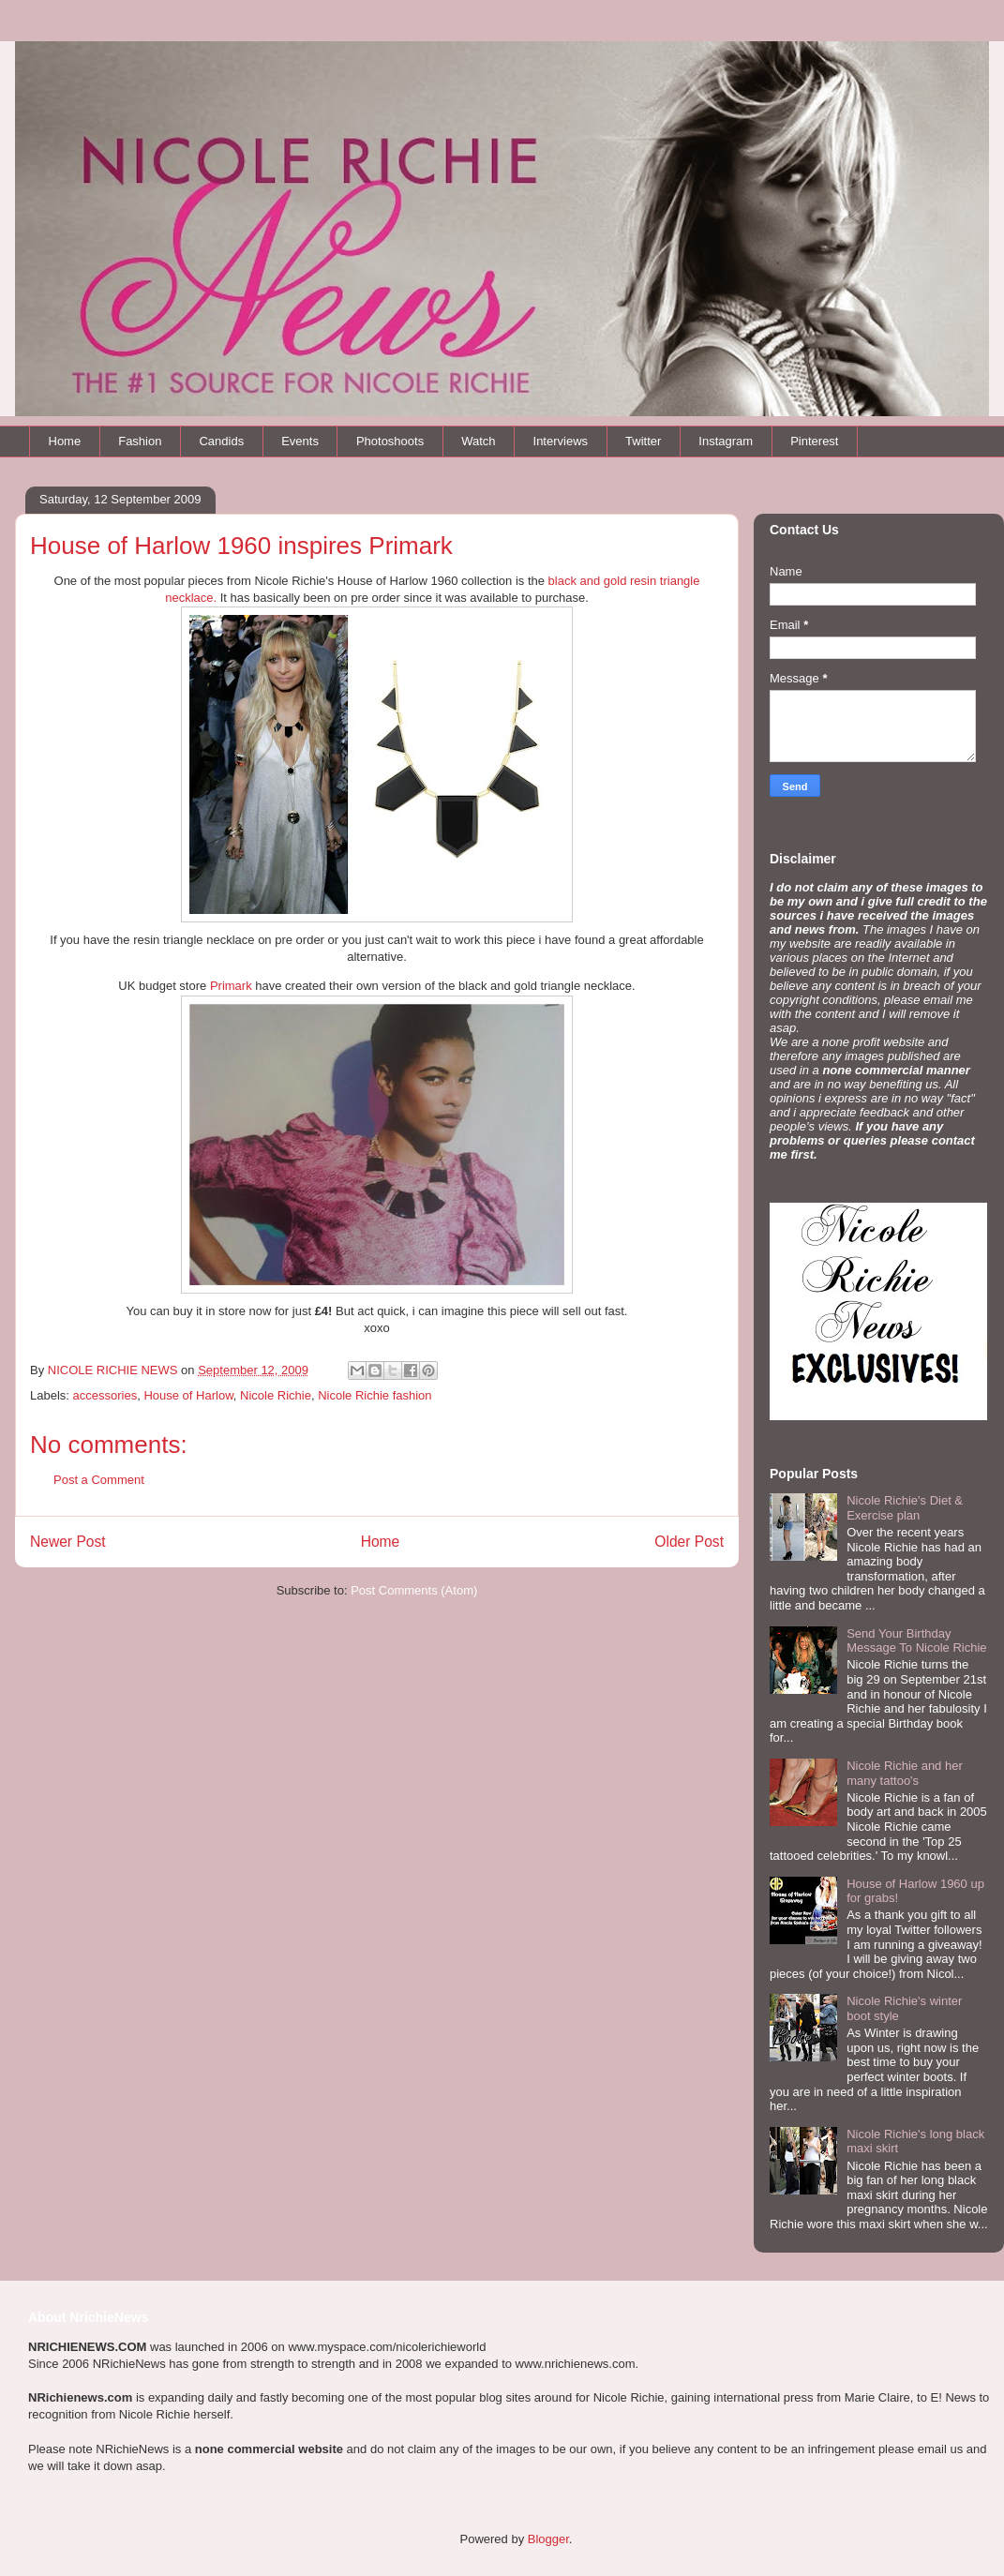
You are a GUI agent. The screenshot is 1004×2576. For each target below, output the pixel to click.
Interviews (561, 441)
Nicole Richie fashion (374, 1395)
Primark (231, 986)
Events (300, 441)
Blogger (548, 2539)
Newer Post (68, 1542)
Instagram (725, 441)
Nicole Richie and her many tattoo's (905, 1773)
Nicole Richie (275, 1395)
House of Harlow (187, 1395)
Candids (221, 441)
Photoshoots (390, 441)
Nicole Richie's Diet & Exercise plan (905, 1507)
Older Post (689, 1542)
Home (65, 441)
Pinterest (814, 441)
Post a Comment (98, 1480)
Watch (478, 441)
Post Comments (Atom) (414, 1590)
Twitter (643, 441)
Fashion (139, 441)
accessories (105, 1395)
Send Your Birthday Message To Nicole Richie (916, 1640)
